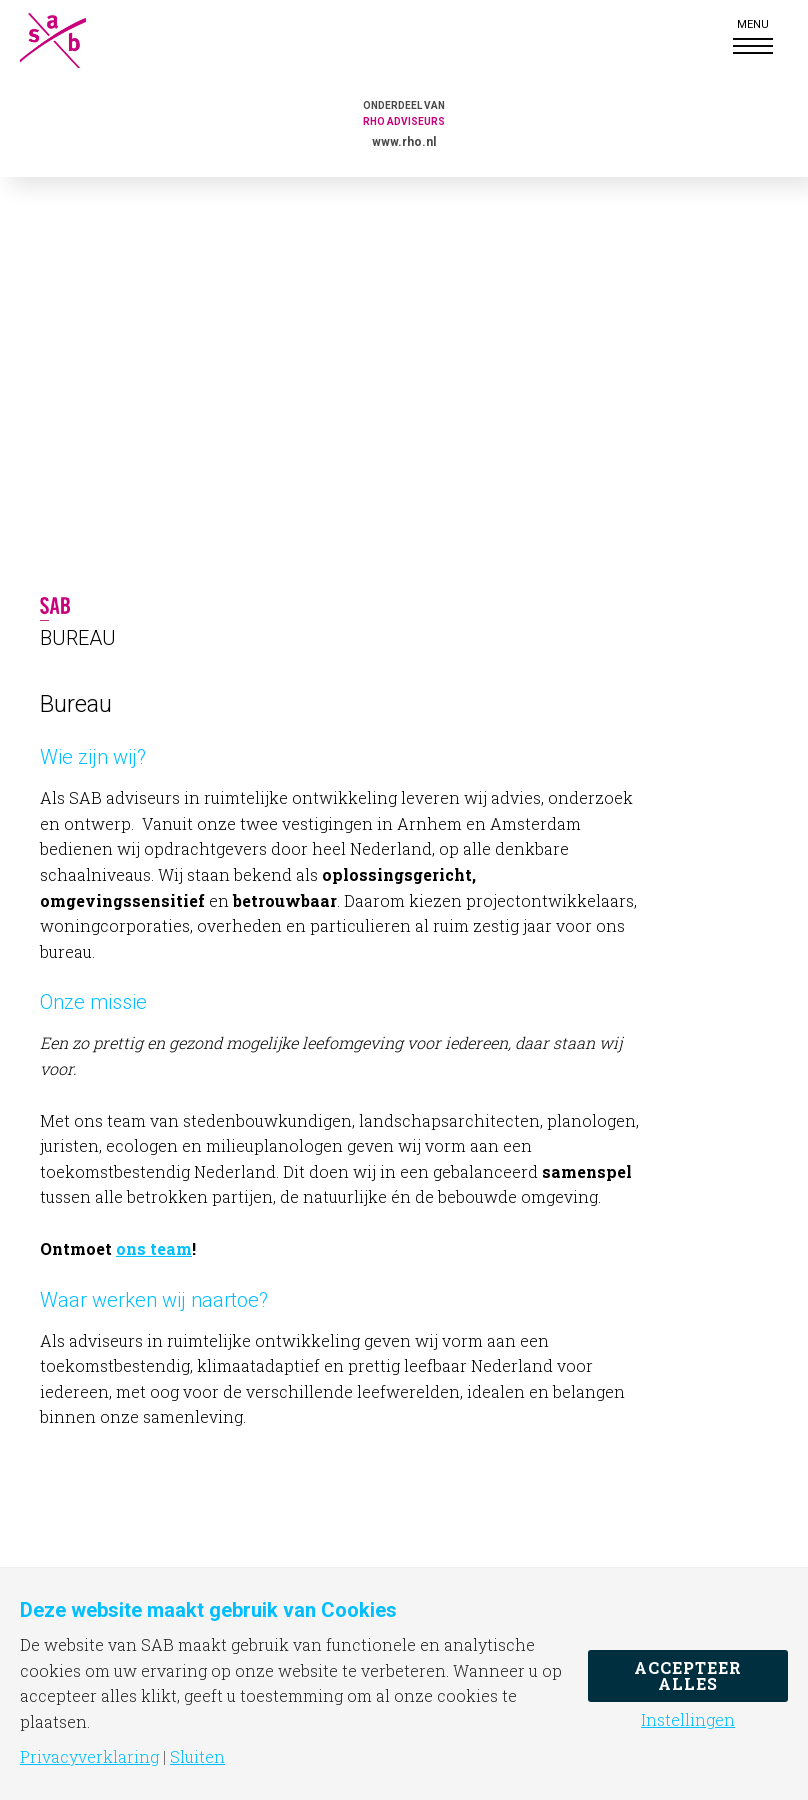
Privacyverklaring (89, 1757)
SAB (70, 40)
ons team (154, 1248)
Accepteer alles (688, 1675)
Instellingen (688, 1720)
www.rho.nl (404, 142)
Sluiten (197, 1757)
